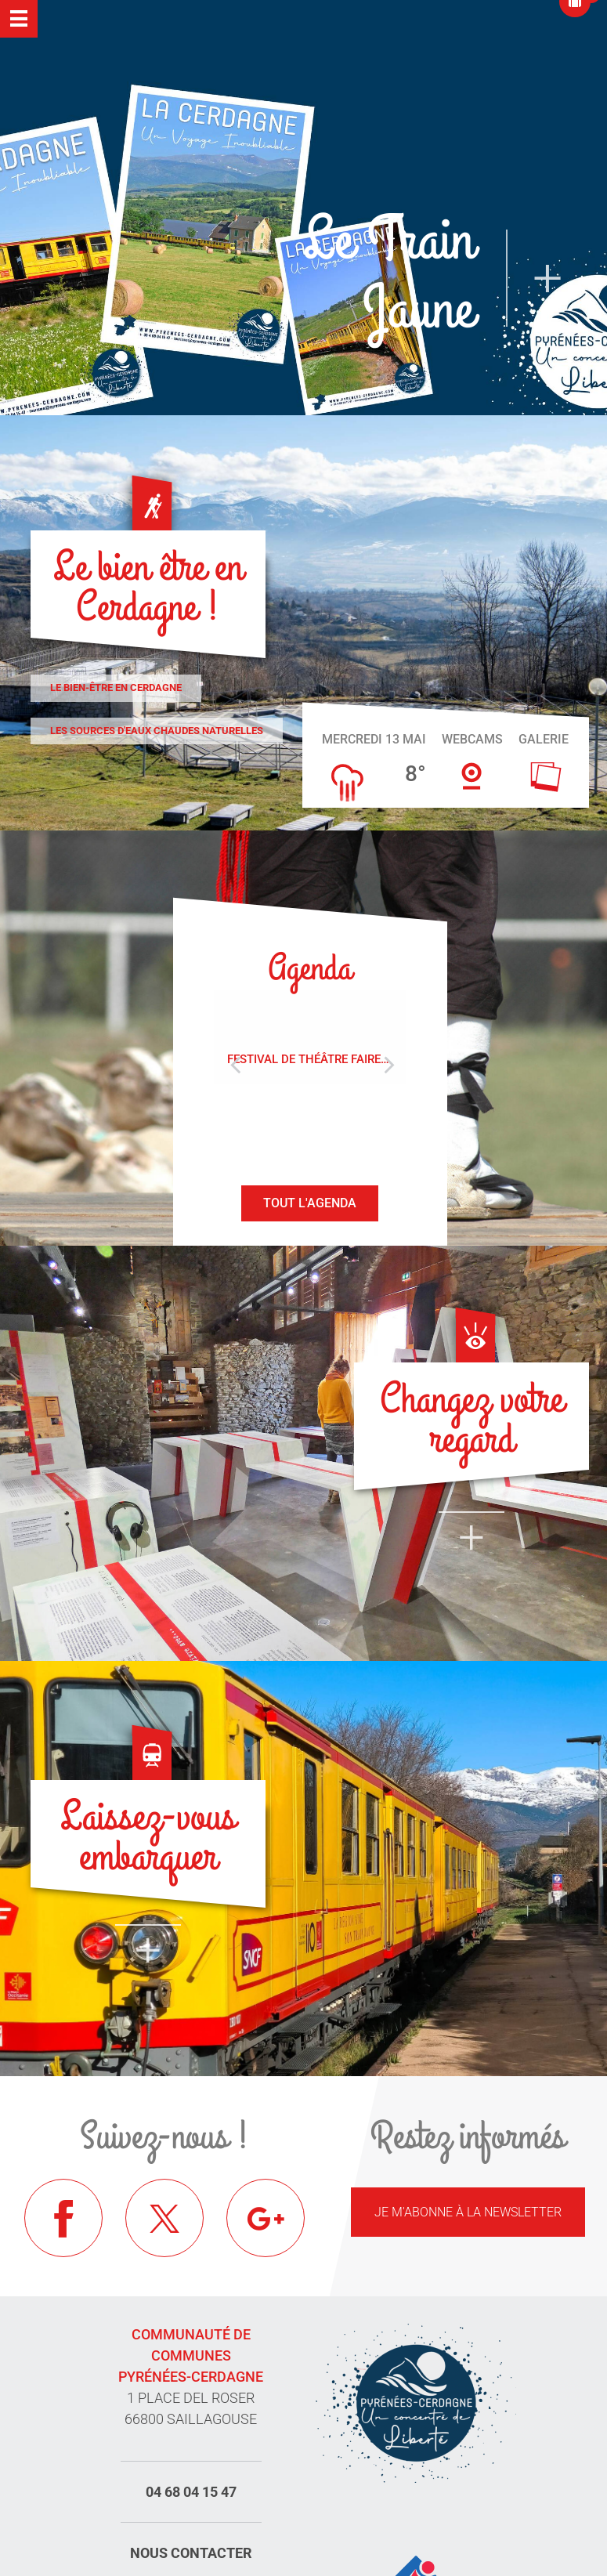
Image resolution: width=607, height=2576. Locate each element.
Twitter (164, 2218)
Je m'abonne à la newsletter (468, 2212)
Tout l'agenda (309, 1203)
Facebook (63, 2218)
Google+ (265, 2218)
